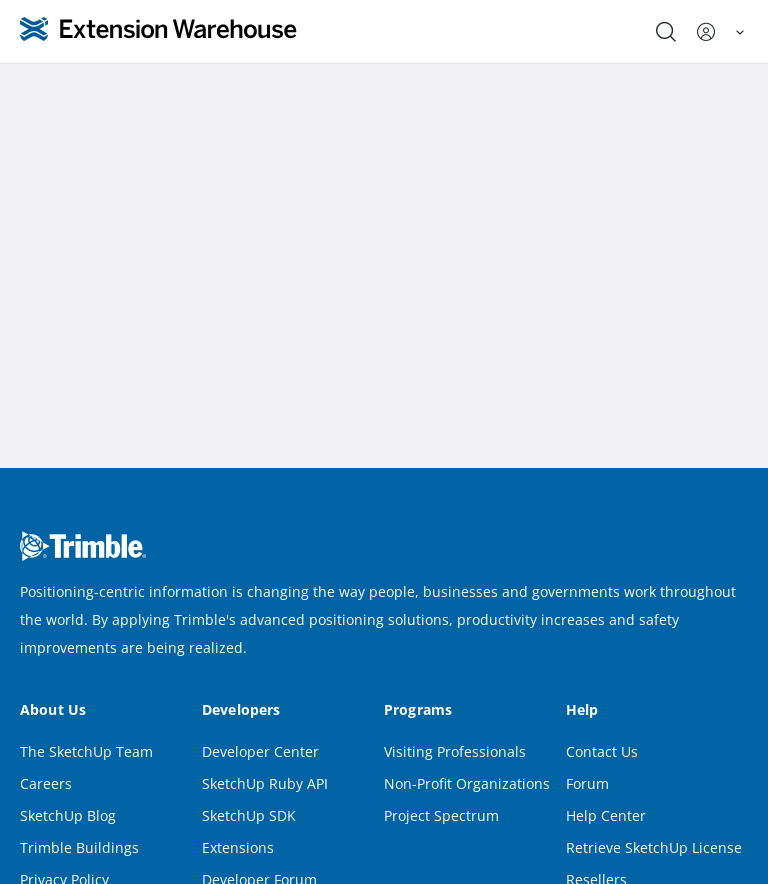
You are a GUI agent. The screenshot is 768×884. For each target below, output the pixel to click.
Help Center (606, 815)
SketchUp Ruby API (265, 783)
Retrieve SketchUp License (654, 847)
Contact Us (602, 751)
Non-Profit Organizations (467, 783)
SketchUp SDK (249, 815)
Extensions (238, 847)
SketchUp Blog (68, 815)
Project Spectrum (441, 815)
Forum (587, 783)
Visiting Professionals (455, 751)
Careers (46, 783)
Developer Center (260, 751)
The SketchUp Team (86, 751)
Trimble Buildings (79, 847)
